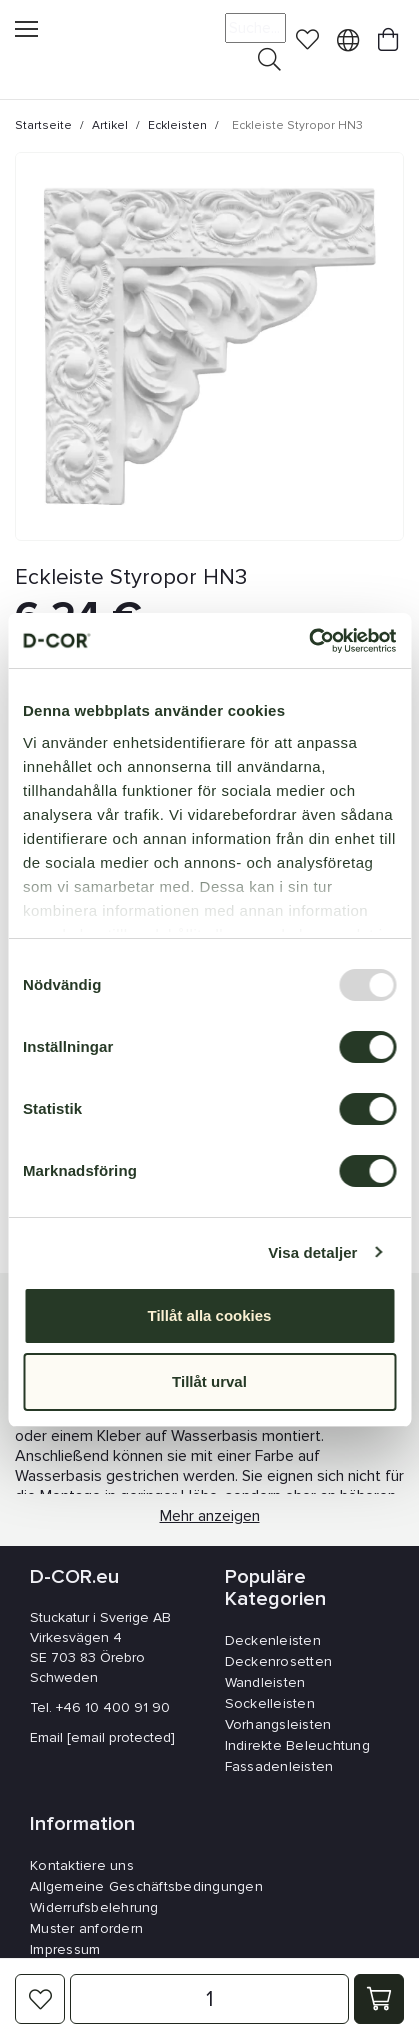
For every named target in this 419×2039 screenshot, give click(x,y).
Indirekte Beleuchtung (297, 1745)
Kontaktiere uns (82, 1865)
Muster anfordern (86, 1928)
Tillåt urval (209, 1381)
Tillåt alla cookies (210, 1315)
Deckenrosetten (279, 1661)
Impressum (65, 1949)
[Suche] (255, 28)
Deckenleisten (273, 1640)
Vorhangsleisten (278, 1724)
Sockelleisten (270, 1703)
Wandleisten (265, 1682)
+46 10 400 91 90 (113, 1707)
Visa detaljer (312, 1252)
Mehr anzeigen (210, 1518)
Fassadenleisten (279, 1766)
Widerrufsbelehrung (94, 1907)
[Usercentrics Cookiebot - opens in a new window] (308, 641)
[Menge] (209, 1999)
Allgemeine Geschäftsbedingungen (146, 1886)
